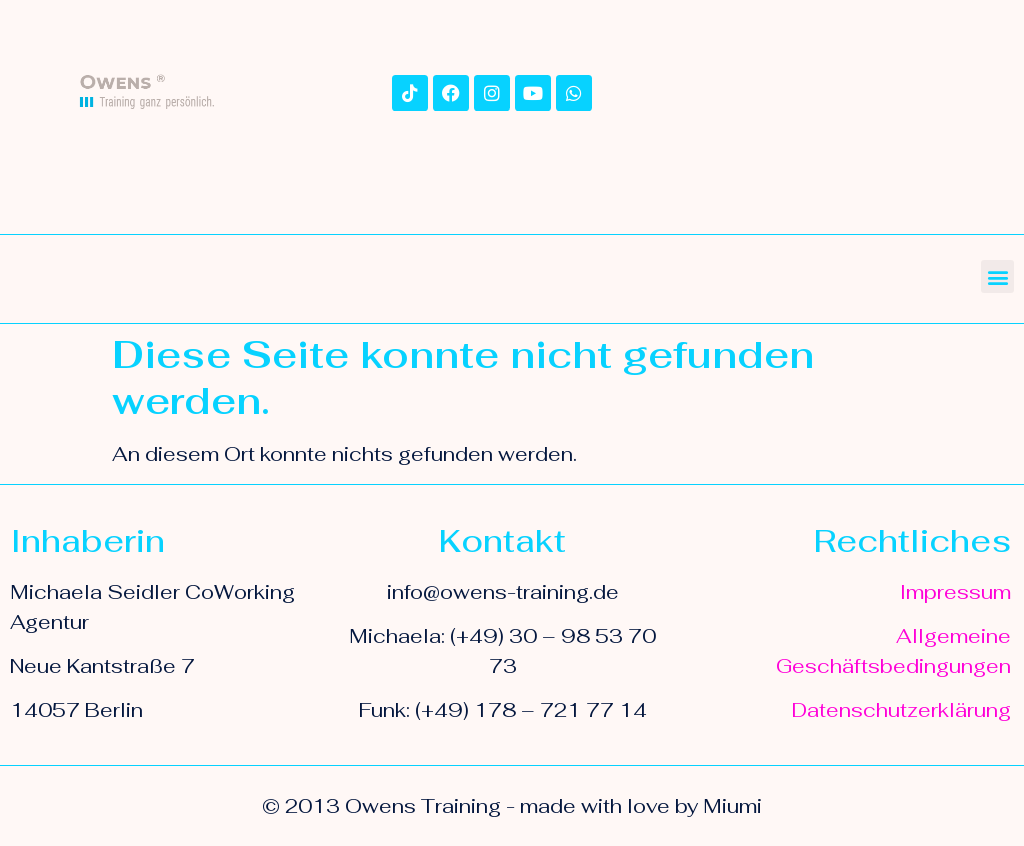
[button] (997, 276)
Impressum (955, 592)
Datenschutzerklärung (901, 710)
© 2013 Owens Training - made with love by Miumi (512, 806)
